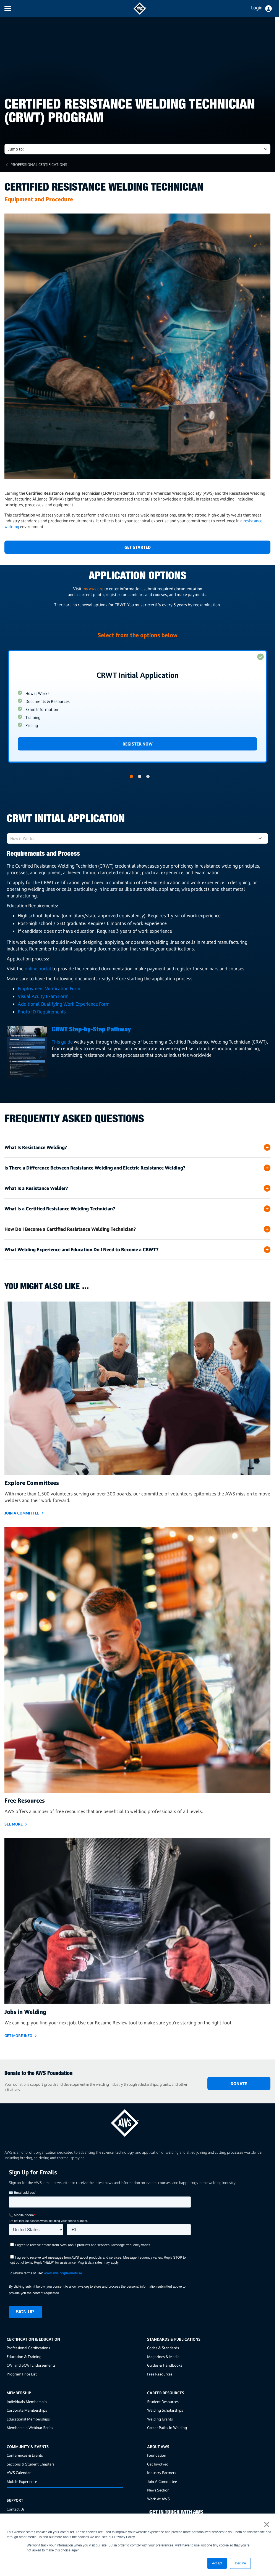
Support (15, 2500)
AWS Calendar (19, 2472)
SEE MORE (13, 1824)
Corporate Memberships (27, 2410)
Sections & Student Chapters (30, 2464)
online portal (38, 968)
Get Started (137, 547)
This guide (63, 1042)
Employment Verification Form (49, 988)
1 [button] (131, 776)
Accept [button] (217, 2563)
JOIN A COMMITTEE (21, 1513)
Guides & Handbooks (164, 2365)
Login (256, 7)
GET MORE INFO (18, 2035)
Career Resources (165, 2392)
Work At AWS (158, 2498)
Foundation (156, 2455)
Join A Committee (162, 2481)
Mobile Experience (22, 2481)
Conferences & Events (25, 2455)
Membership (19, 2392)
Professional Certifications (39, 164)
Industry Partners (161, 2472)
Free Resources (159, 2374)
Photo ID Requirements (42, 1012)
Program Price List (22, 2374)
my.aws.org (92, 588)
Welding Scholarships (165, 2410)
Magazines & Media (163, 2356)
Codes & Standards (163, 2347)
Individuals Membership (27, 2401)
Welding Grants (160, 2419)
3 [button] (148, 776)
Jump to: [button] (16, 149)
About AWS (158, 2446)
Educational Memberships (28, 2419)
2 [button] (139, 776)
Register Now (137, 706)
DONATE (239, 2083)
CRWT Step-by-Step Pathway (91, 1030)
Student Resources (163, 2401)
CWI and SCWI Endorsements (31, 2365)
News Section (158, 2490)
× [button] (267, 2524)
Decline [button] (240, 2563)
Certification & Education (33, 2339)
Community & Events (28, 2446)
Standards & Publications (173, 2339)
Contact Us (16, 2509)
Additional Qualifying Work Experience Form (63, 1004)
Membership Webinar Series (30, 2427)
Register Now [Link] (137, 744)
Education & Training (24, 2356)
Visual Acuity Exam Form (43, 996)
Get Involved (157, 2464)
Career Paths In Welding (167, 2427)
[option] (137, 706)
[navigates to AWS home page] (140, 13)
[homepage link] (137, 2121)
